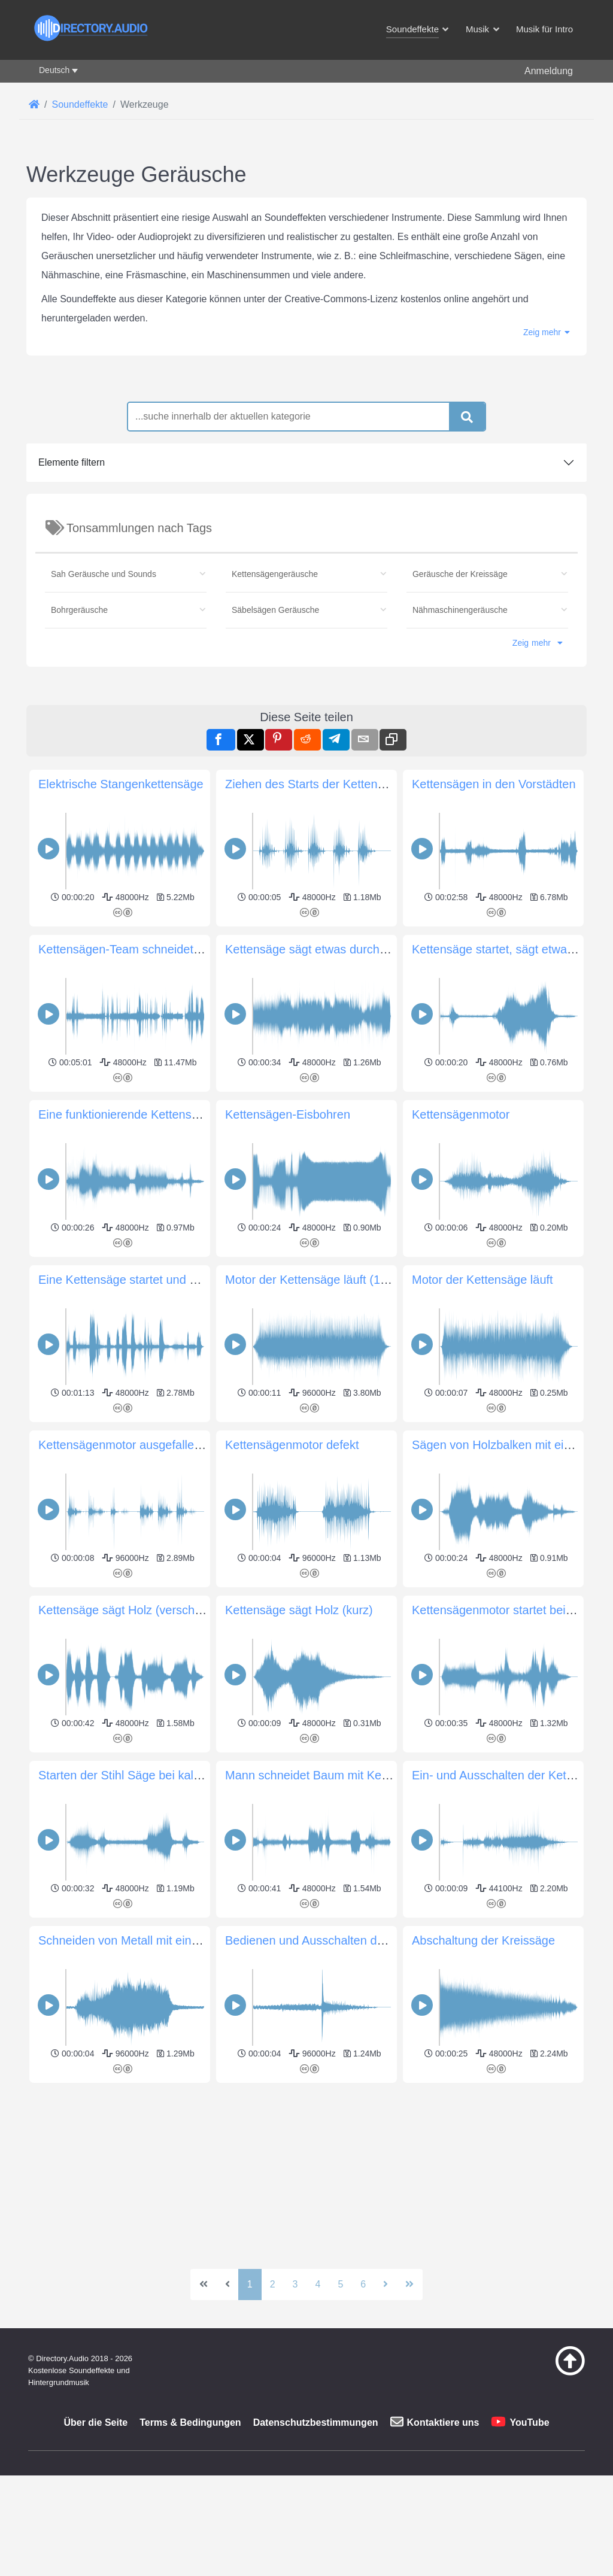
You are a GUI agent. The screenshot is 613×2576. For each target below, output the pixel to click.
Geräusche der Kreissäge (460, 574)
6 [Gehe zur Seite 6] (363, 2284)
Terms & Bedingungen (190, 2422)
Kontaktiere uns (443, 2422)
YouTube (529, 2422)
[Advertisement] (306, 2171)
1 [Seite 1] (250, 2284)
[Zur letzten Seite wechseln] (409, 2284)
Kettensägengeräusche (275, 574)
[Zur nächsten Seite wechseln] (385, 2284)
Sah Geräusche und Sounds (103, 574)
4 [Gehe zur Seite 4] (318, 2284)
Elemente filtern (71, 462)
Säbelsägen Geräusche (275, 610)
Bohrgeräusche (79, 610)
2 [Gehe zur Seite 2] (272, 2284)
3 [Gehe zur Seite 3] (295, 2284)
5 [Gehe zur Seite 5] (340, 2284)
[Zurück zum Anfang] (551, 2372)
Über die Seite (95, 2422)
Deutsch (54, 70)
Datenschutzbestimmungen (315, 2422)
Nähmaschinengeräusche (460, 610)
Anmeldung (548, 71)
